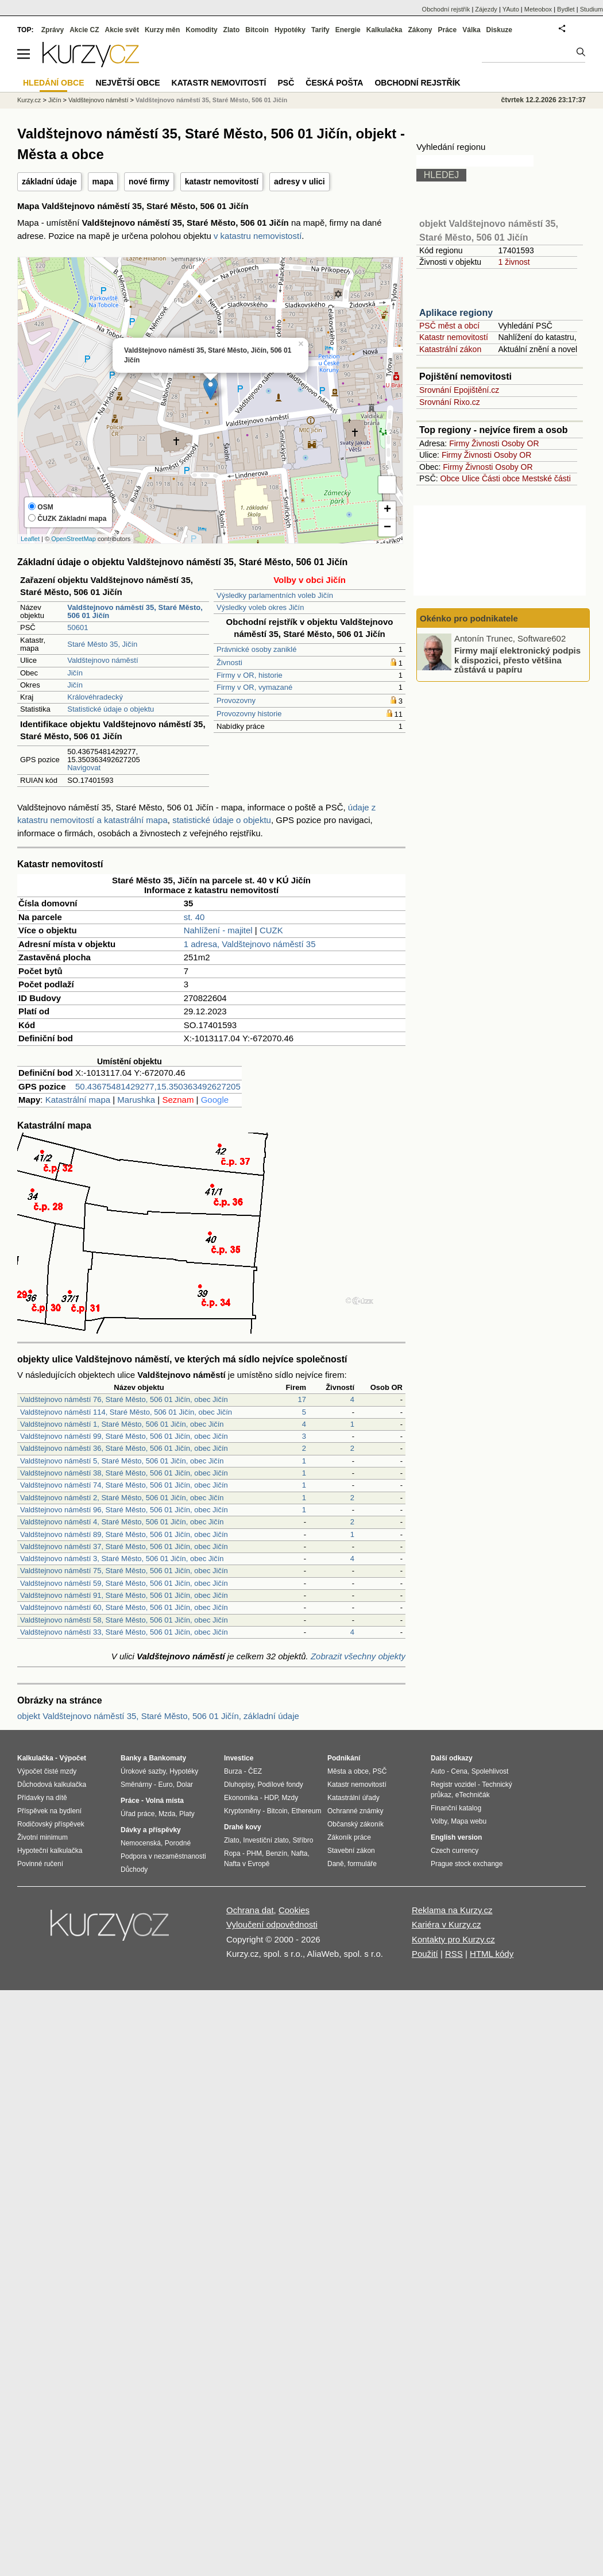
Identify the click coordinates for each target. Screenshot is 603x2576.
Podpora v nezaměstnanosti (163, 1856)
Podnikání (343, 1758)
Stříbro (302, 1840)
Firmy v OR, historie (250, 675)
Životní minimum (42, 1837)
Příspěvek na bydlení (49, 1811)
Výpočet (72, 1758)
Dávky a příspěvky (151, 1830)
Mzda (167, 1814)
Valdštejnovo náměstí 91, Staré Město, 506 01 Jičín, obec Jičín (124, 1595)
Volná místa (164, 1801)
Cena (459, 1771)
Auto (438, 1771)
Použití (425, 1954)
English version (456, 1837)
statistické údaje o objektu (221, 820)
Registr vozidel (453, 1785)
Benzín (276, 1853)
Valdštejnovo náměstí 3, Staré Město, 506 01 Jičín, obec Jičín (122, 1558)
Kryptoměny (242, 1811)
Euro (165, 1785)
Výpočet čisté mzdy (46, 1771)
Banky (131, 1758)
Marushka (136, 1099)
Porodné (178, 1843)
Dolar (184, 1785)
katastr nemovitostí (221, 181)
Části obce (501, 478)
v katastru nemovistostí (258, 236)
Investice (238, 1758)
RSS (454, 1954)
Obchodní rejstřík (446, 9)
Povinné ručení (40, 1864)
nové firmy (149, 181)
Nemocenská (141, 1843)
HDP (271, 1798)
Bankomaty (167, 1758)
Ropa (232, 1853)
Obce (449, 478)
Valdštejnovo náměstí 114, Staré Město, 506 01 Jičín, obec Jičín (126, 1412)
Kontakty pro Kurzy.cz (453, 1939)
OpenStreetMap (73, 538)
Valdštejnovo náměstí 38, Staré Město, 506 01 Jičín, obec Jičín (124, 1473)
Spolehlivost (490, 1771)
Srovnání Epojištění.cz (459, 390)
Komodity (201, 30)
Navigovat (83, 767)
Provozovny (236, 700)
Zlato (231, 30)
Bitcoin (257, 30)
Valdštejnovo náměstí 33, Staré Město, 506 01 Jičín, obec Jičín (124, 1632)
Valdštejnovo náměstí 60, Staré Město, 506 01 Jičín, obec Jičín (124, 1607)
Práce (447, 30)
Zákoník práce (349, 1837)
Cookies (294, 1910)
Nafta (299, 1853)
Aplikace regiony (456, 313)
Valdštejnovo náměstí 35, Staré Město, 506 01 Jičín (211, 99)
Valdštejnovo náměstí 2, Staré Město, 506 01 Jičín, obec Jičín (122, 1497)
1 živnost (513, 262)
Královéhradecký (95, 697)
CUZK (271, 930)
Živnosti (229, 662)
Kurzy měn (162, 30)
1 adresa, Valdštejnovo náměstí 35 (250, 944)
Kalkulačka (384, 30)
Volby (439, 1821)
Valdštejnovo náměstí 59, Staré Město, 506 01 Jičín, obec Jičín (124, 1583)
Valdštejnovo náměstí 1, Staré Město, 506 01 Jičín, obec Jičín (122, 1424)
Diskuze (499, 30)
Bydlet (566, 9)
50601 (77, 627)
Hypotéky (290, 30)
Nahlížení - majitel (218, 930)
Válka (471, 30)
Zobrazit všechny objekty (358, 1656)
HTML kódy (491, 1954)
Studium (591, 9)
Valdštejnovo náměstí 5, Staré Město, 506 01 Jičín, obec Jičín (122, 1461)
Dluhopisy (239, 1785)
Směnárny (136, 1785)
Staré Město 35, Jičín (102, 644)
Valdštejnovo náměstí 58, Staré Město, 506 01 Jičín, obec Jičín (124, 1620)
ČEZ (255, 1771)
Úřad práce (137, 1814)
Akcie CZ (84, 30)
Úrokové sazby (143, 1771)
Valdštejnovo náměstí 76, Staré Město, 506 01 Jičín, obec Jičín (124, 1399)
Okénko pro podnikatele (469, 618)
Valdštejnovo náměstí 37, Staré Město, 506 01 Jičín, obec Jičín (124, 1546)
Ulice (471, 478)
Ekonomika (241, 1798)
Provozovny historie (249, 713)
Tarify (320, 30)
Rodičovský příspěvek (50, 1824)
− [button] (387, 527)
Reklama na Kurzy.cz (452, 1910)
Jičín (75, 673)
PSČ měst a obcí (449, 325)
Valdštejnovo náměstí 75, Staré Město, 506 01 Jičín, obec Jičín (124, 1570)
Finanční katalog (456, 1808)
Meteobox (538, 9)
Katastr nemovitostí (453, 337)
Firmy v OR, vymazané (254, 687)
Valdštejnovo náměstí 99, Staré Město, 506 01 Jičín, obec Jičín (124, 1436)
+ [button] (387, 510)
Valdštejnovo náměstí (102, 660)
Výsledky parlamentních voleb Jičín (275, 595)
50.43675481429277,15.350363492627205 (158, 1086)
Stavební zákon (351, 1851)
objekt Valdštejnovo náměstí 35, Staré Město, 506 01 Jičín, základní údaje (158, 1716)
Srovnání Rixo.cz (449, 402)
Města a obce (348, 1771)
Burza (233, 1771)
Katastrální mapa (77, 1099)
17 (302, 1399)
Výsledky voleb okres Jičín (260, 607)
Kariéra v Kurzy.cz (446, 1924)
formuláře (362, 1864)
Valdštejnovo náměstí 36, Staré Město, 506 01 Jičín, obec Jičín (124, 1448)
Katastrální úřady (353, 1798)
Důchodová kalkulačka (51, 1785)
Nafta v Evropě (246, 1864)
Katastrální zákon (450, 349)
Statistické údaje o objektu (110, 709)
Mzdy (290, 1798)
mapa (103, 181)
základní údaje (49, 181)
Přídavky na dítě (42, 1798)
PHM (254, 1853)
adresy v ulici (299, 181)
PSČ (285, 82)
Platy (187, 1814)
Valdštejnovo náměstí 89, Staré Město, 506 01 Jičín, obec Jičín (124, 1534)
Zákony (420, 30)
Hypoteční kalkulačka (49, 1851)
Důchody (134, 1870)
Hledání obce (53, 82)
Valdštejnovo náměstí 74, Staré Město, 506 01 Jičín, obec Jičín (124, 1485)
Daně (335, 1864)
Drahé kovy (242, 1827)
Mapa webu (468, 1821)
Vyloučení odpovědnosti (272, 1924)
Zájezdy (486, 9)
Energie (348, 30)
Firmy (459, 443)
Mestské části (546, 478)
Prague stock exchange (466, 1864)
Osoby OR (520, 443)
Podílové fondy (280, 1785)
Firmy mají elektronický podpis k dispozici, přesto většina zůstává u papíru (517, 660)
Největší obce (128, 82)
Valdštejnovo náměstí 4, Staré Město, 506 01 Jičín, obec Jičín (122, 1521)
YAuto (510, 9)
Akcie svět (122, 30)
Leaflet (30, 538)
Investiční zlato (265, 1840)
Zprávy (52, 30)
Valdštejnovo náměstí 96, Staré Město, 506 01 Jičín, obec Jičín (124, 1509)
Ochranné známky (355, 1811)
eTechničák (472, 1795)
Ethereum (306, 1811)
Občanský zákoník (355, 1824)
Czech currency (454, 1851)
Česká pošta (334, 82)
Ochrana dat (250, 1910)
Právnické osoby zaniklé (256, 649)
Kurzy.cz (29, 99)
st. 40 (194, 917)
